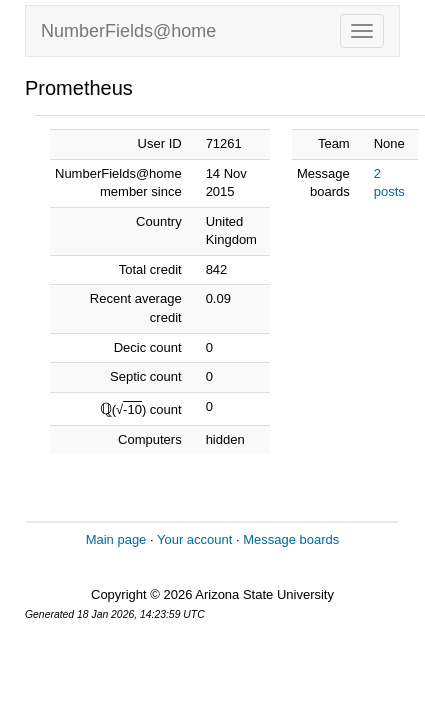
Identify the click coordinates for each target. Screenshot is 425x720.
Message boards (291, 539)
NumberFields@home (128, 31)
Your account (194, 539)
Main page (116, 539)
